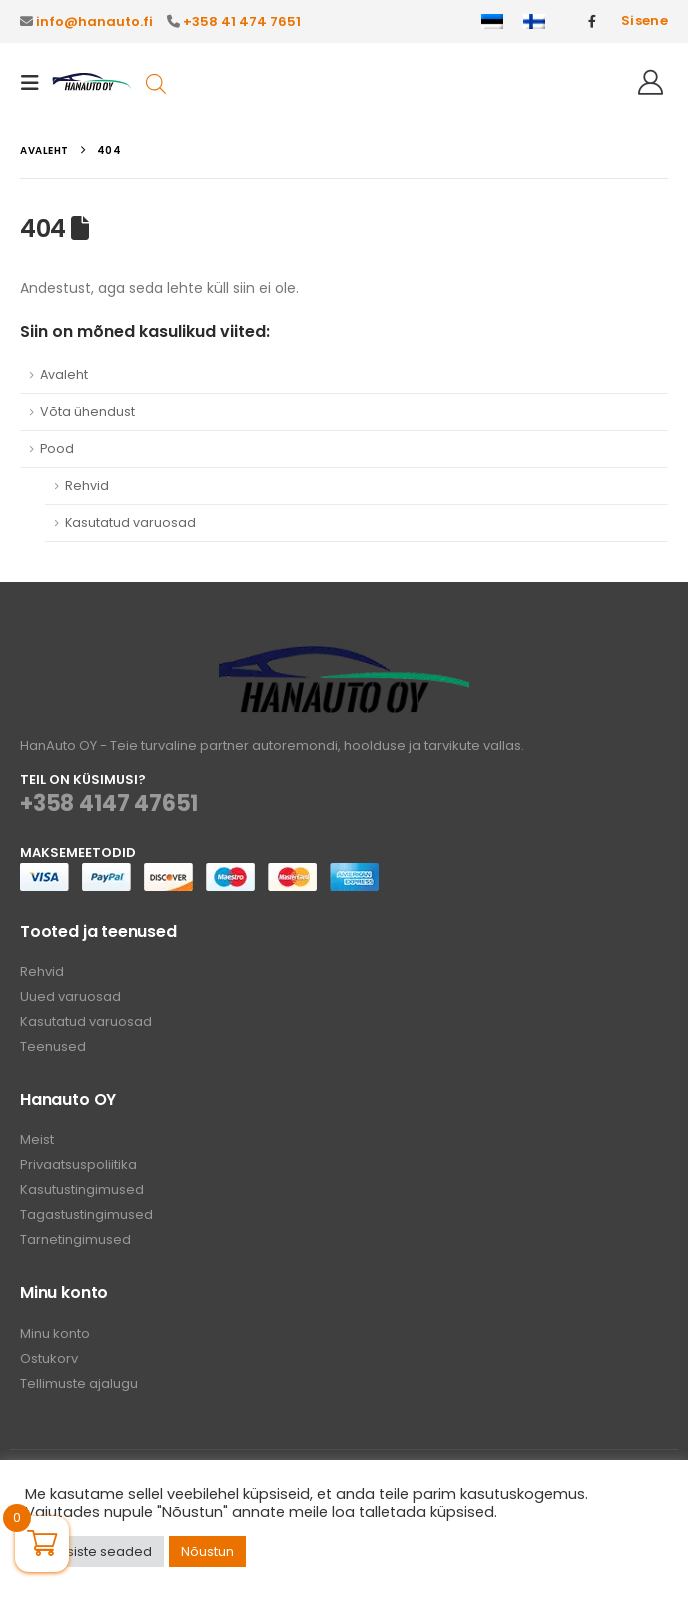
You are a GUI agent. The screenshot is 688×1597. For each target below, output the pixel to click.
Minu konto (55, 1333)
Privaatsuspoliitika (78, 1164)
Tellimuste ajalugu (79, 1383)
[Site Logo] (92, 82)
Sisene (644, 20)
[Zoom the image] (344, 657)
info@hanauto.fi (94, 21)
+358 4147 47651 (109, 803)
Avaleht (64, 374)
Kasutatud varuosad (130, 522)
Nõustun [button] (207, 1551)
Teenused (53, 1046)
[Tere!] (650, 83)
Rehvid (87, 485)
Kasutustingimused (82, 1189)
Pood (57, 448)
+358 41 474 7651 (242, 21)
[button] (36, 83)
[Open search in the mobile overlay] (156, 82)
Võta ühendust (87, 411)
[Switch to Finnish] (534, 22)
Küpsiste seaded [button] (97, 1551)
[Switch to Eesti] (492, 22)
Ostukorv (49, 1358)
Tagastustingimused (86, 1214)
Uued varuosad (70, 996)
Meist (37, 1139)
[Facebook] (592, 21)
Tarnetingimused (75, 1239)
